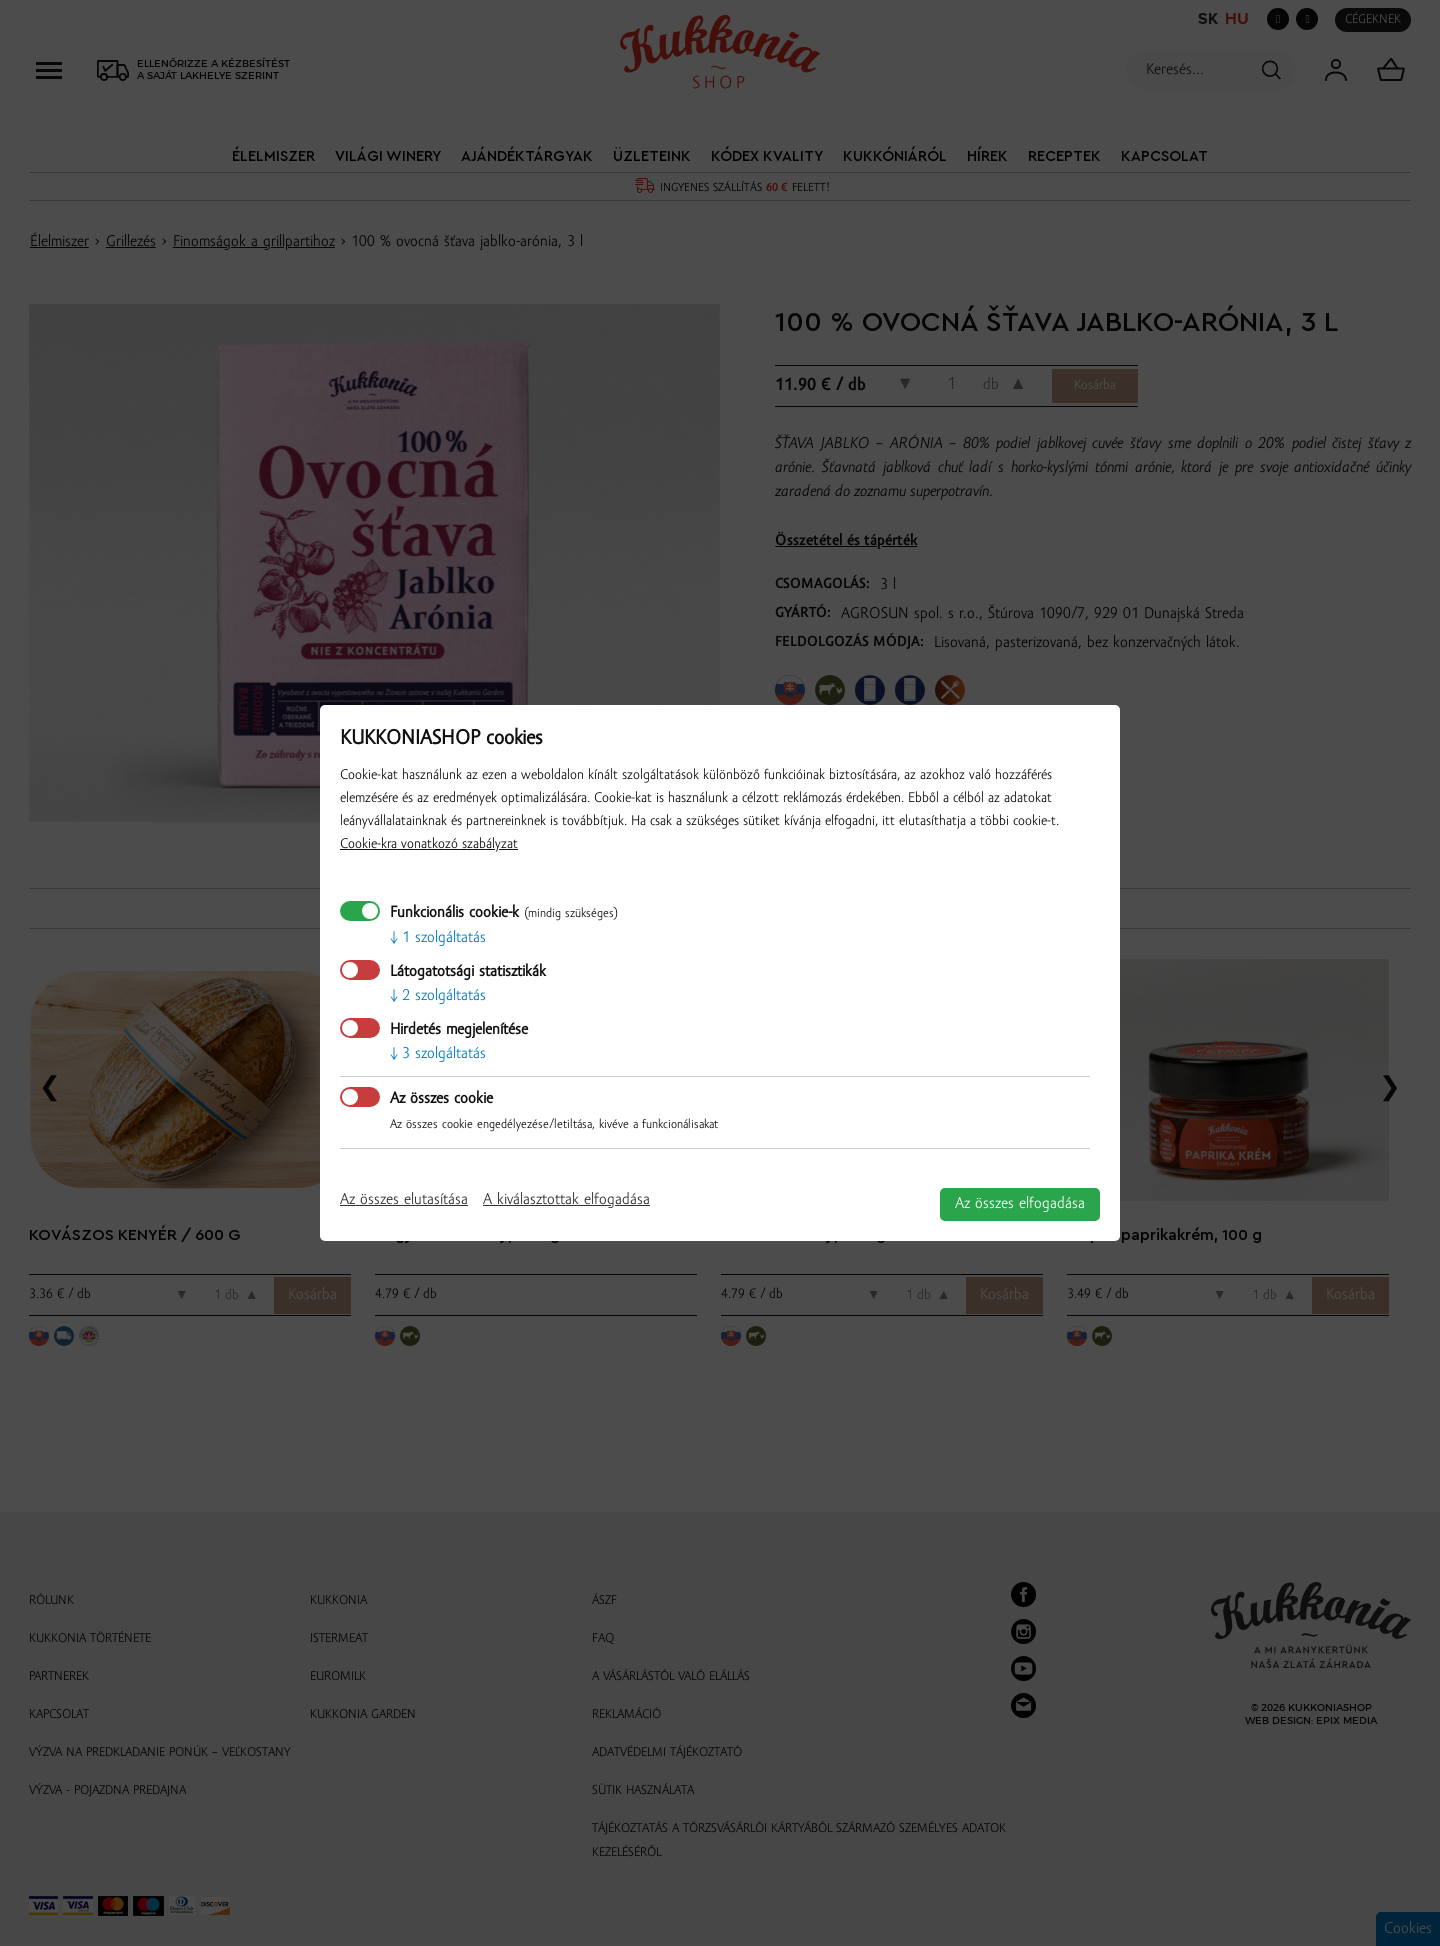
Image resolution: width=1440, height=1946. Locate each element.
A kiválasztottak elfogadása (566, 1200)
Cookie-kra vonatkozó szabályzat (429, 844)
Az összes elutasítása (404, 1200)
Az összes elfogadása (1020, 1204)
